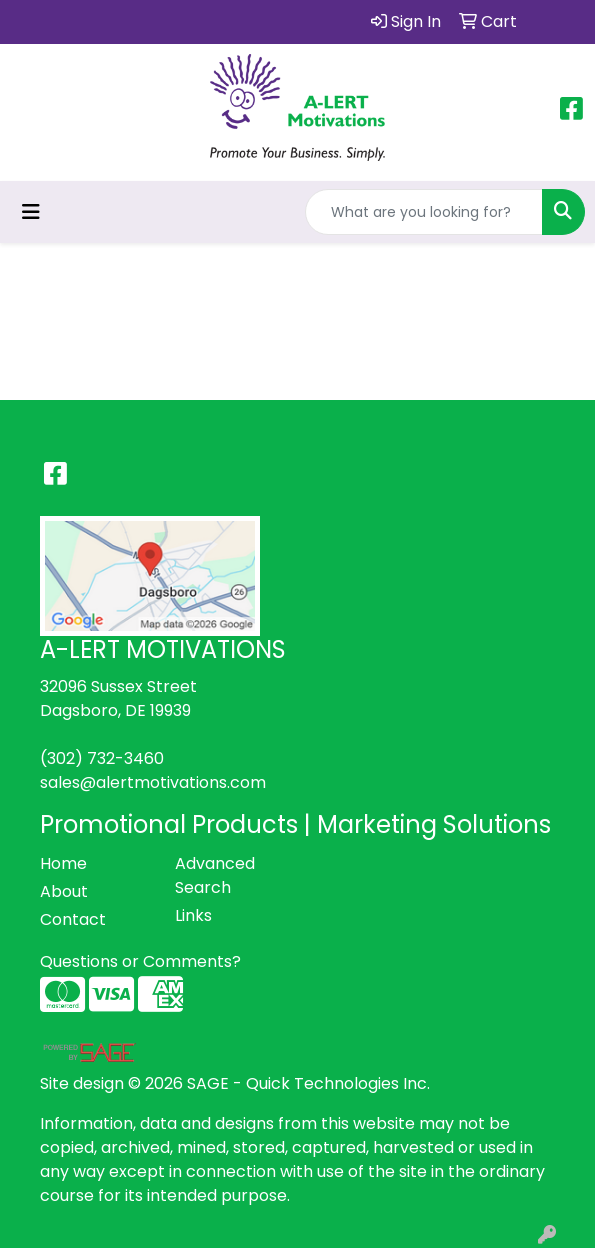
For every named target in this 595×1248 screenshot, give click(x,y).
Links (193, 915)
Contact (73, 919)
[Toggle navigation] (31, 212)
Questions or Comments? (140, 961)
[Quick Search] (424, 212)
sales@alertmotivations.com (153, 782)
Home (63, 863)
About (64, 891)
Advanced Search (215, 875)
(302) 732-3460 (102, 758)
